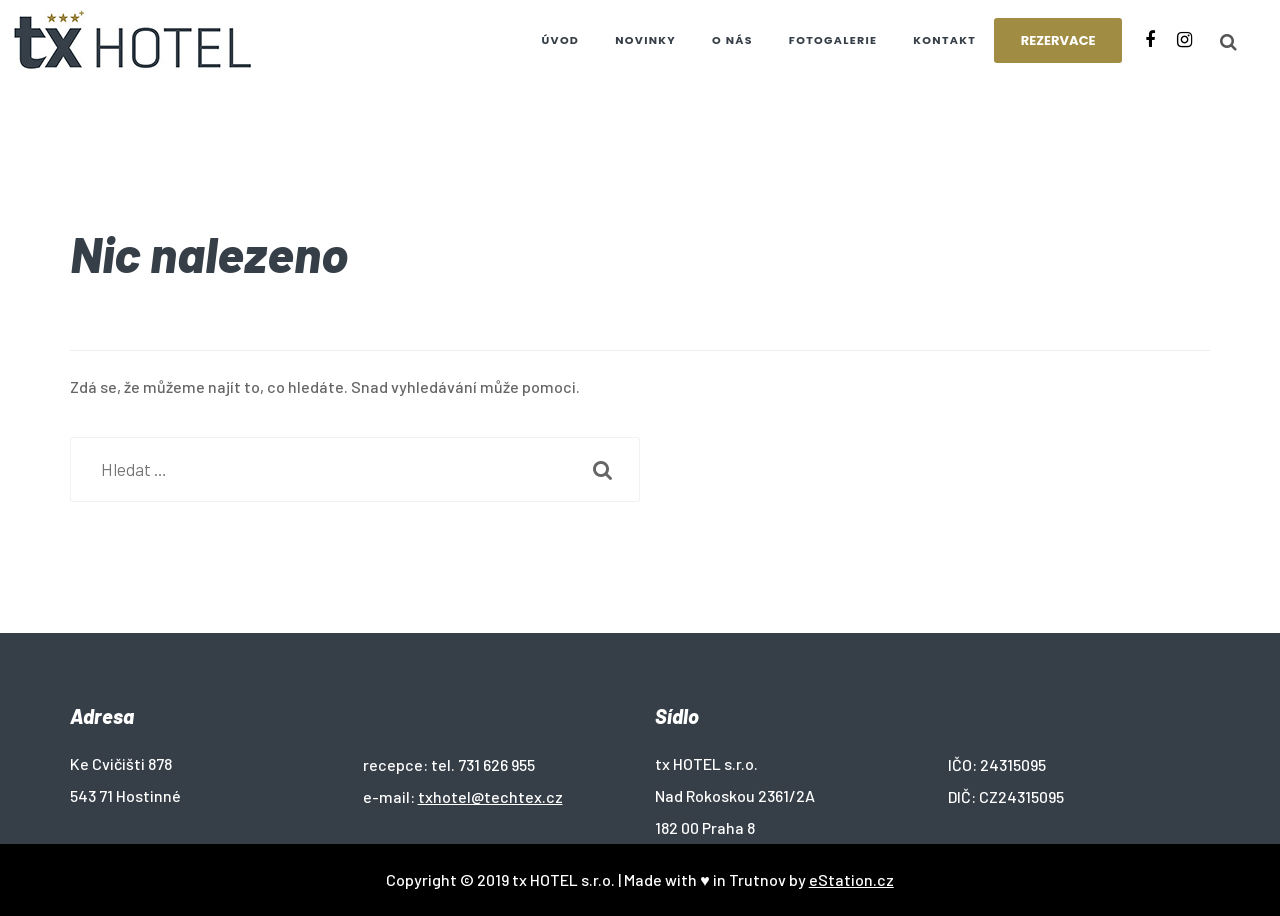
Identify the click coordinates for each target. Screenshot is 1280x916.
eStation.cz (851, 879)
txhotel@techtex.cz (490, 796)
